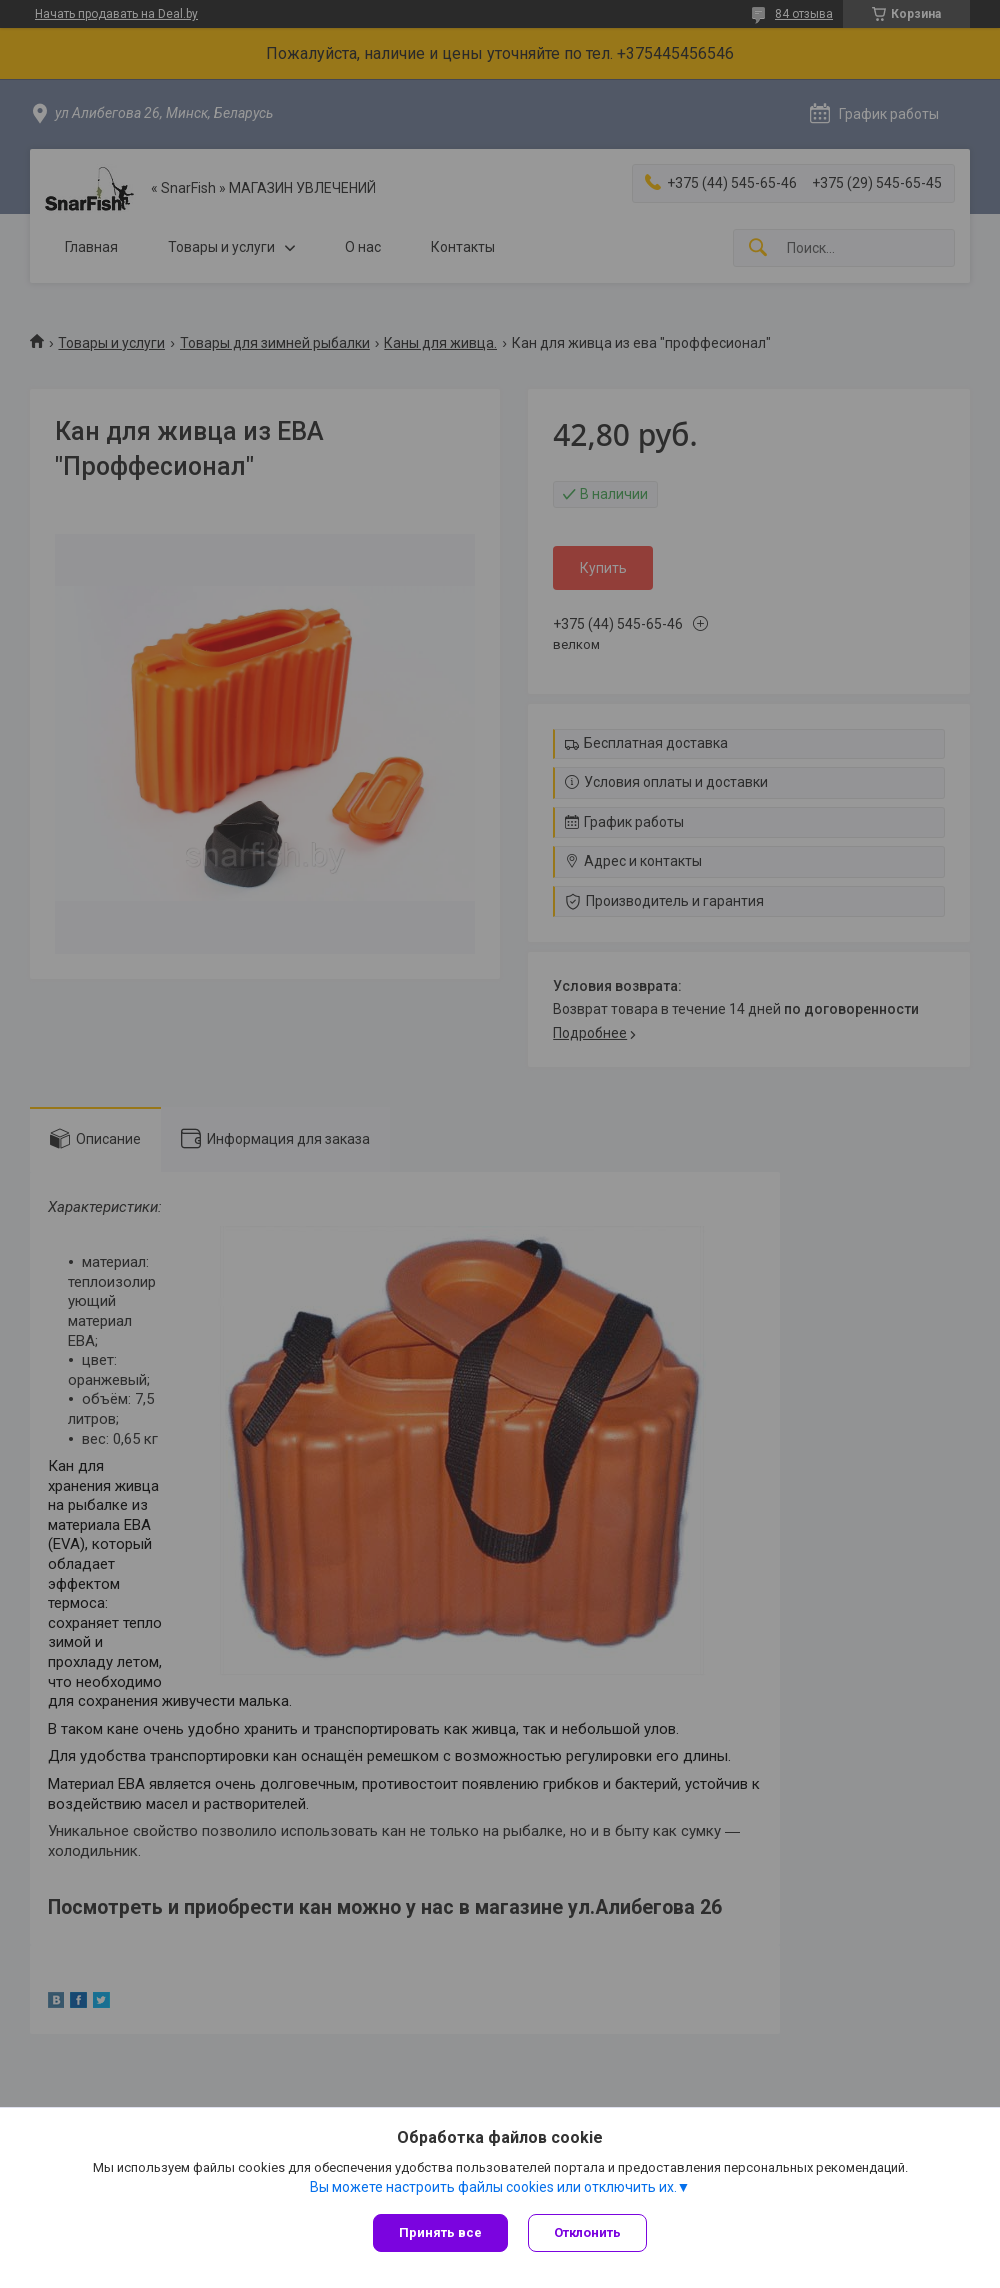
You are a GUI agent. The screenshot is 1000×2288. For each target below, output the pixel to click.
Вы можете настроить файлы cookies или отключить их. (493, 2187)
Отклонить (587, 2232)
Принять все (440, 2232)
